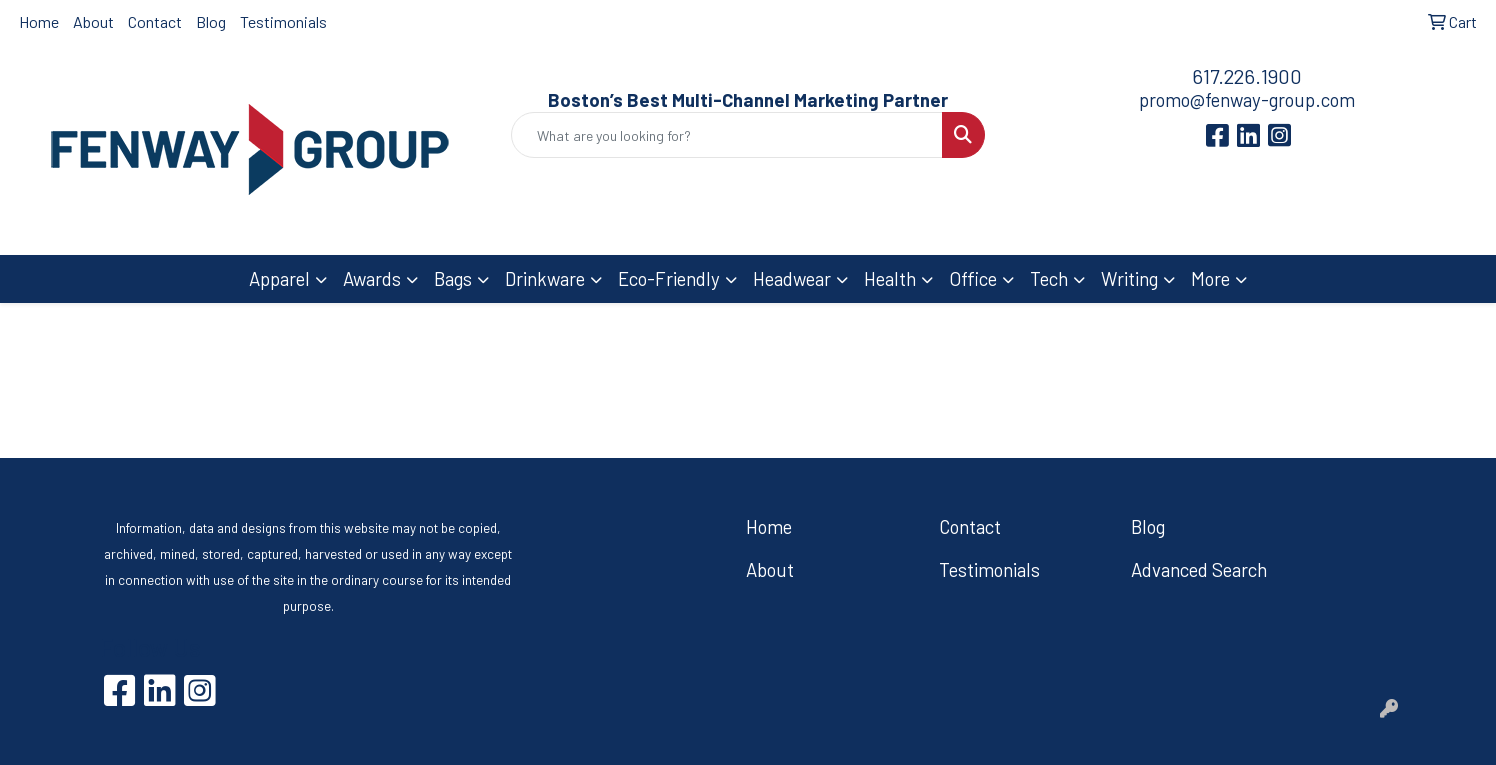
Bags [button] (453, 278)
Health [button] (890, 278)
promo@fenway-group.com (1247, 99)
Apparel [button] (279, 278)
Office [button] (973, 278)
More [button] (1210, 278)
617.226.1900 (1247, 76)
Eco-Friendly (669, 278)
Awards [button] (372, 278)
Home (39, 21)
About (93, 21)
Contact (155, 21)
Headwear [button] (792, 278)
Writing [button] (1129, 278)
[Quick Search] (727, 135)
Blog (211, 21)
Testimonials (283, 21)
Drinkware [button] (545, 278)
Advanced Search (1199, 569)
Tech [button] (1049, 278)
